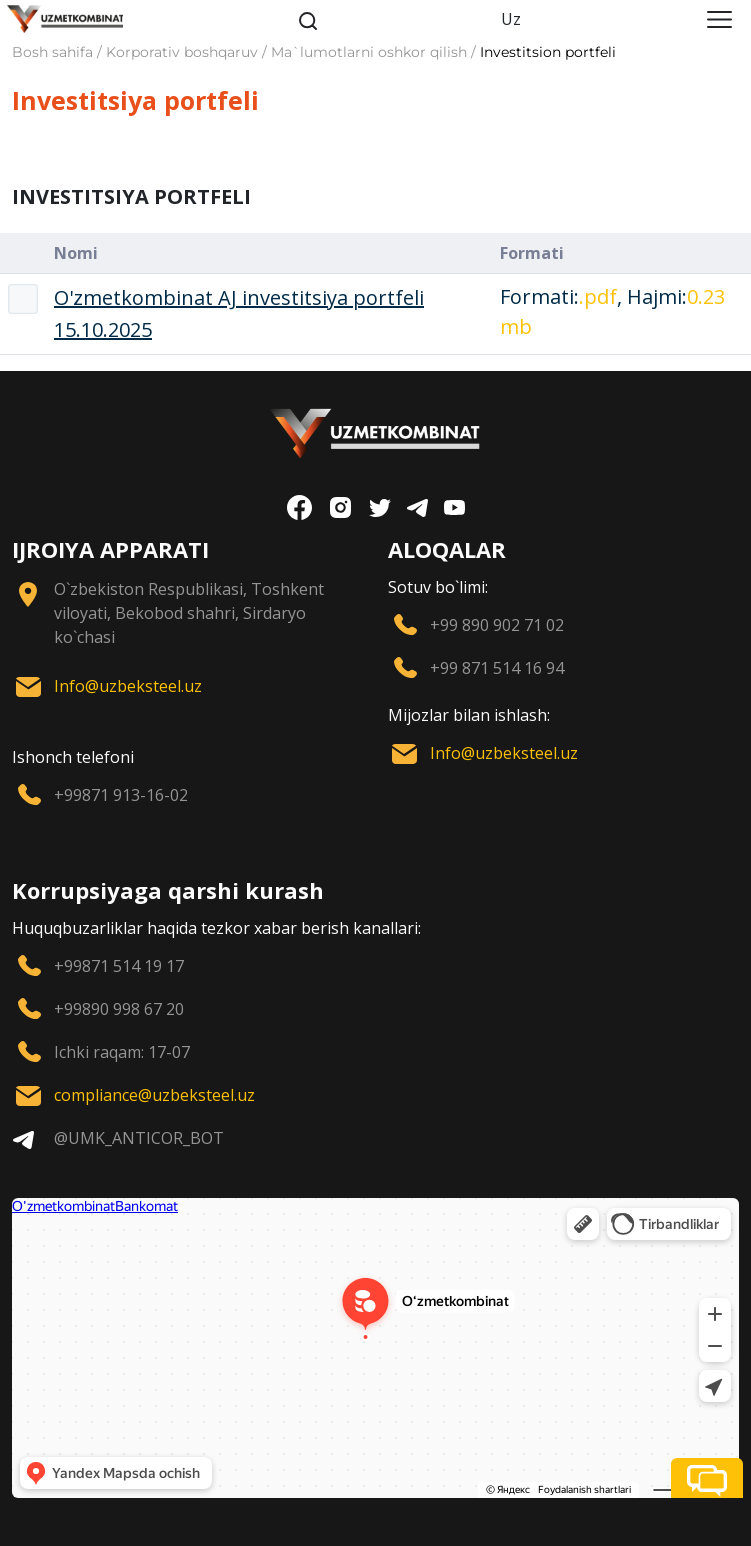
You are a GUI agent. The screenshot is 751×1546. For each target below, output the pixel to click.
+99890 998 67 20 (119, 1009)
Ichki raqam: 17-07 (122, 1052)
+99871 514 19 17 (119, 966)
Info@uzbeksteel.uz (128, 686)
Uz (511, 19)
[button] (707, 1478)
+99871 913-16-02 (121, 795)
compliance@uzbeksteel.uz (154, 1095)
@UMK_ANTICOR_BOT (139, 1138)
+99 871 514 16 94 (497, 668)
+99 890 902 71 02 (497, 625)
